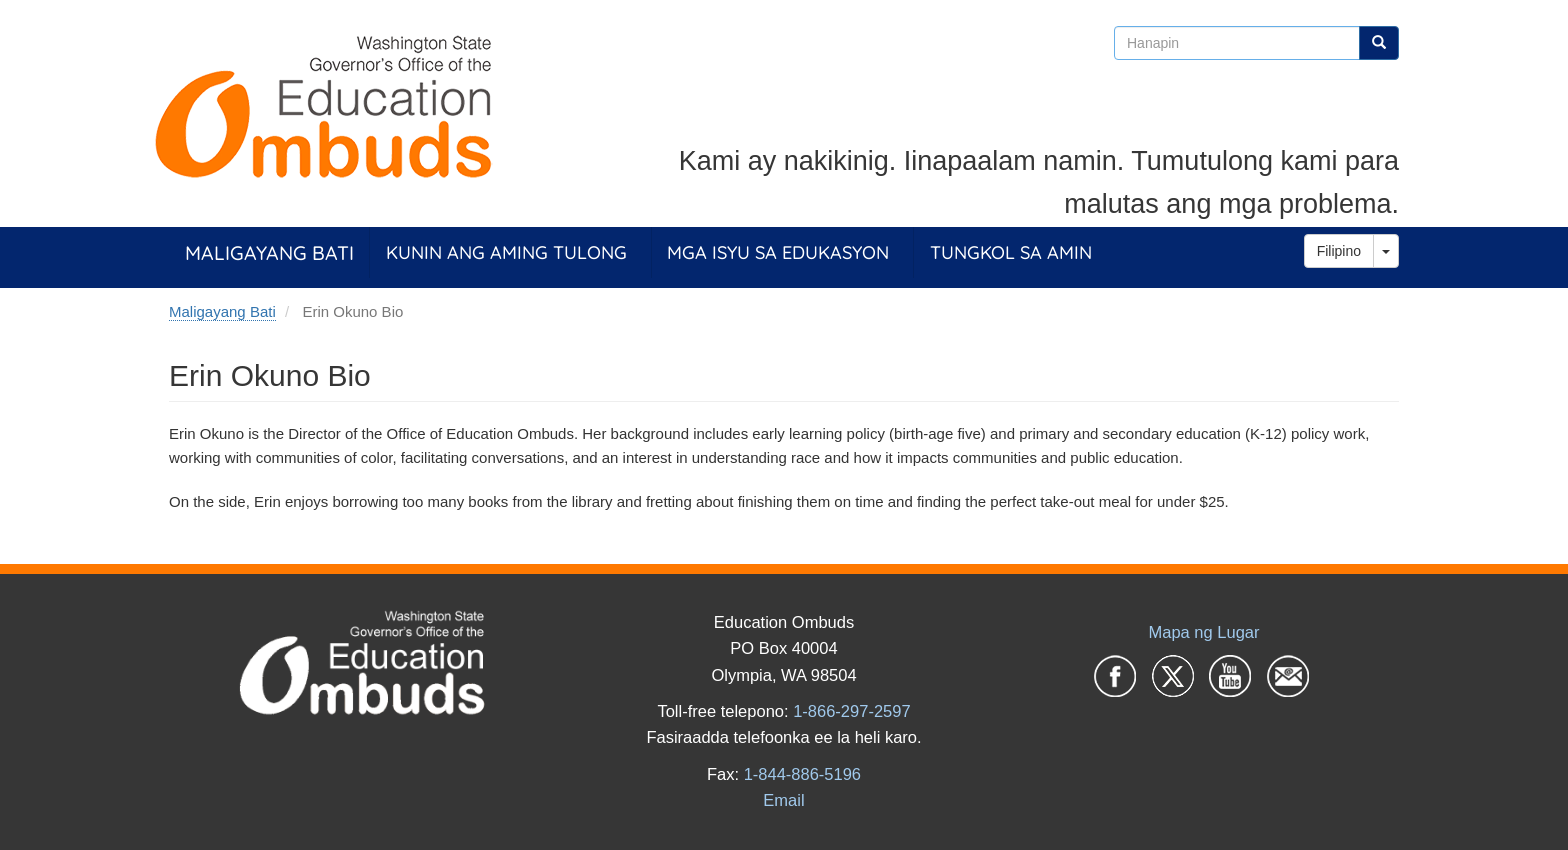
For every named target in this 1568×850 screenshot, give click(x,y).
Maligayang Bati (269, 252)
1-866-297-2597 (851, 711)
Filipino (1339, 251)
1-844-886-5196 (802, 774)
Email (783, 800)
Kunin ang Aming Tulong (506, 252)
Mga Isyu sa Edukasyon (778, 252)
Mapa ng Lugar (1204, 632)
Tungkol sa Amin (1011, 252)
